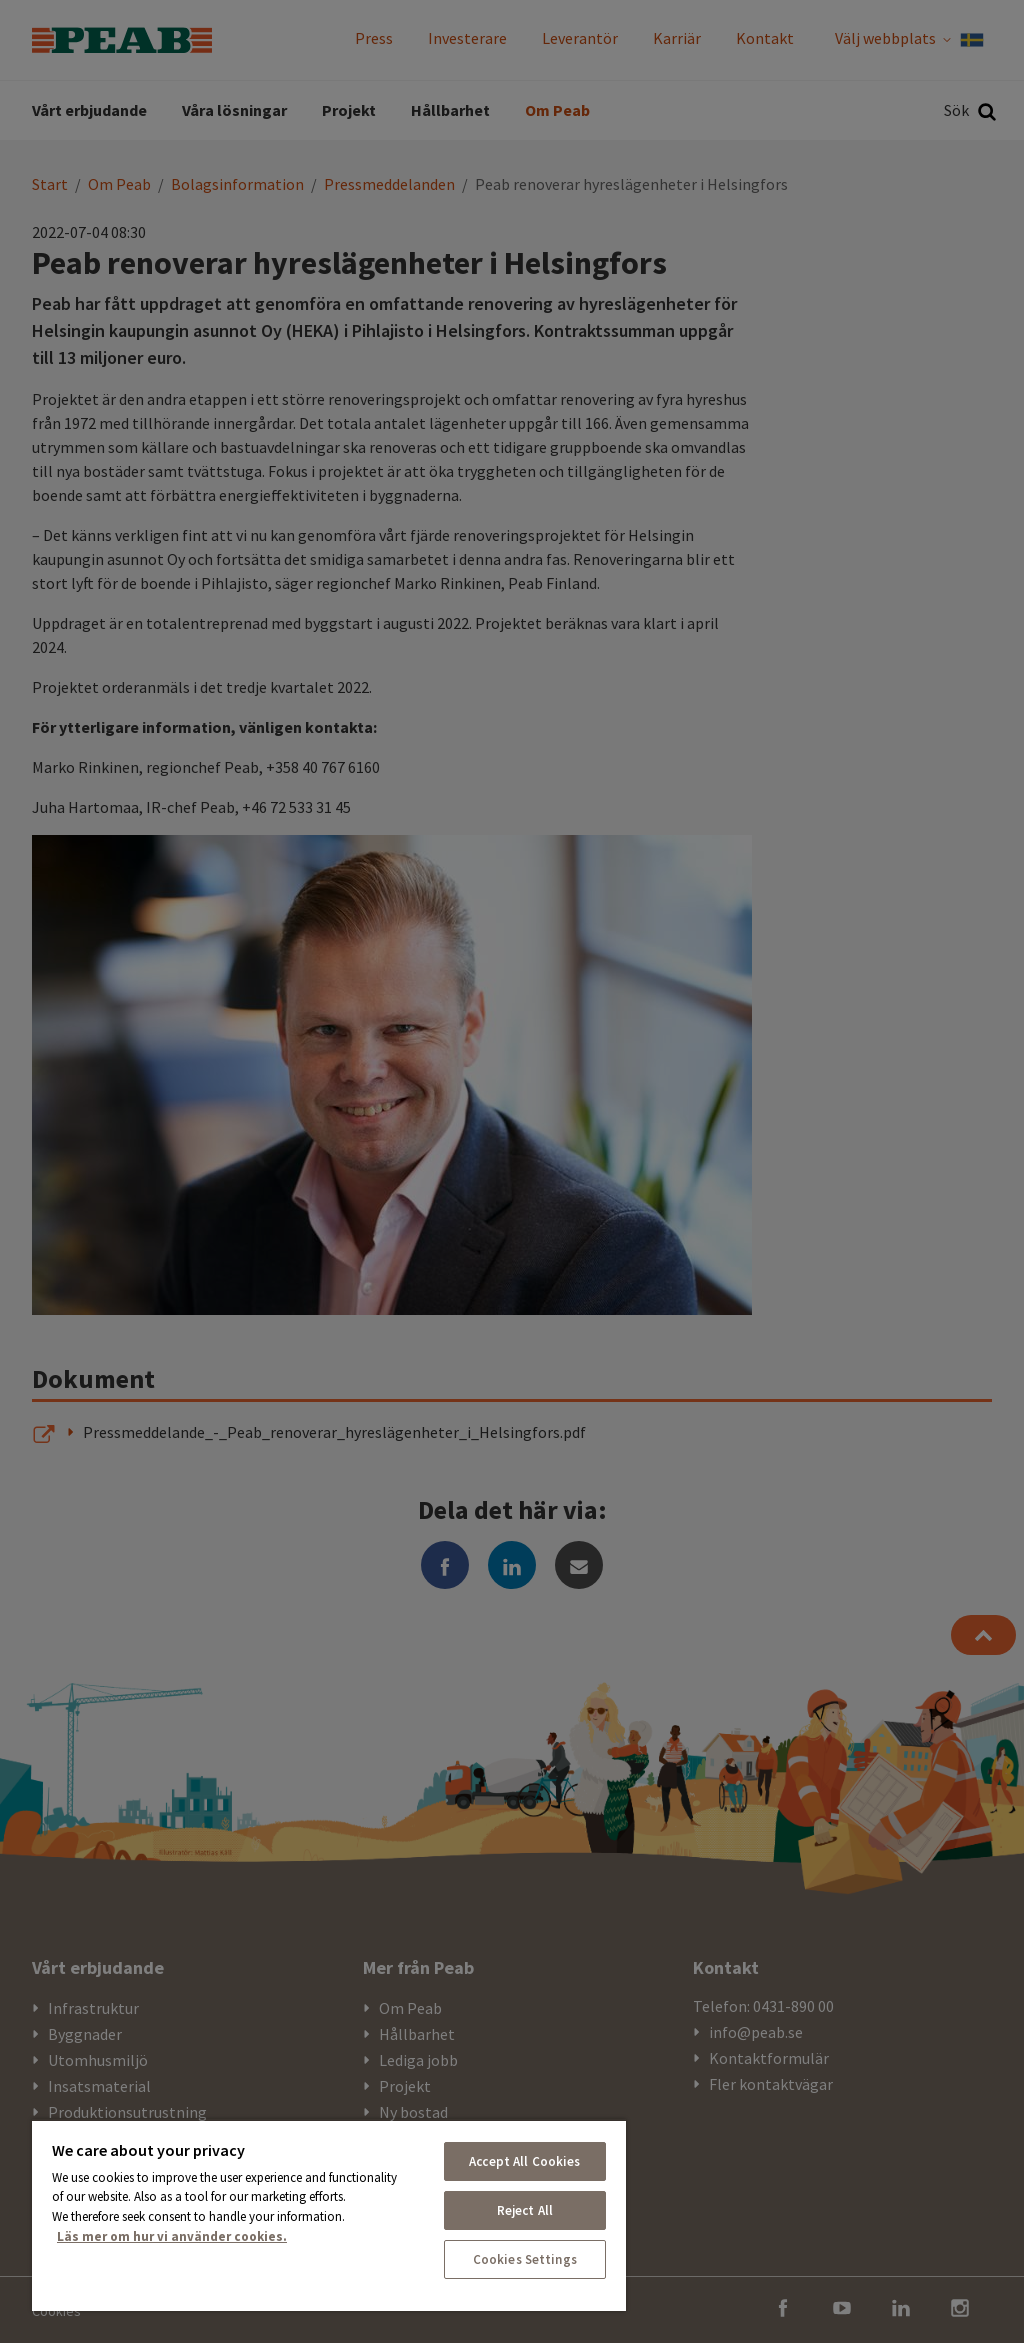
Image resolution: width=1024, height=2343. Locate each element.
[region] (329, 2215)
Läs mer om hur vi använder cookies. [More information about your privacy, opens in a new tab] (172, 2236)
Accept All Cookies (524, 2161)
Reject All (525, 2210)
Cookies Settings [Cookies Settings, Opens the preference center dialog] (525, 2259)
